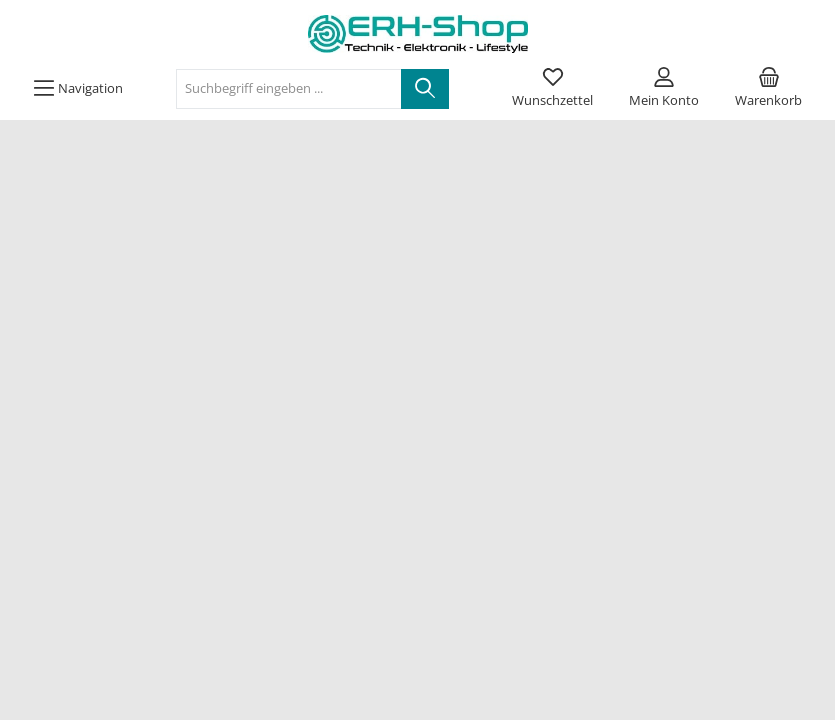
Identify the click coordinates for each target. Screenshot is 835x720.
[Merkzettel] (552, 89)
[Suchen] (425, 89)
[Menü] (78, 89)
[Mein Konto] (664, 89)
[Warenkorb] (768, 89)
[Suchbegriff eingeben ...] (289, 89)
